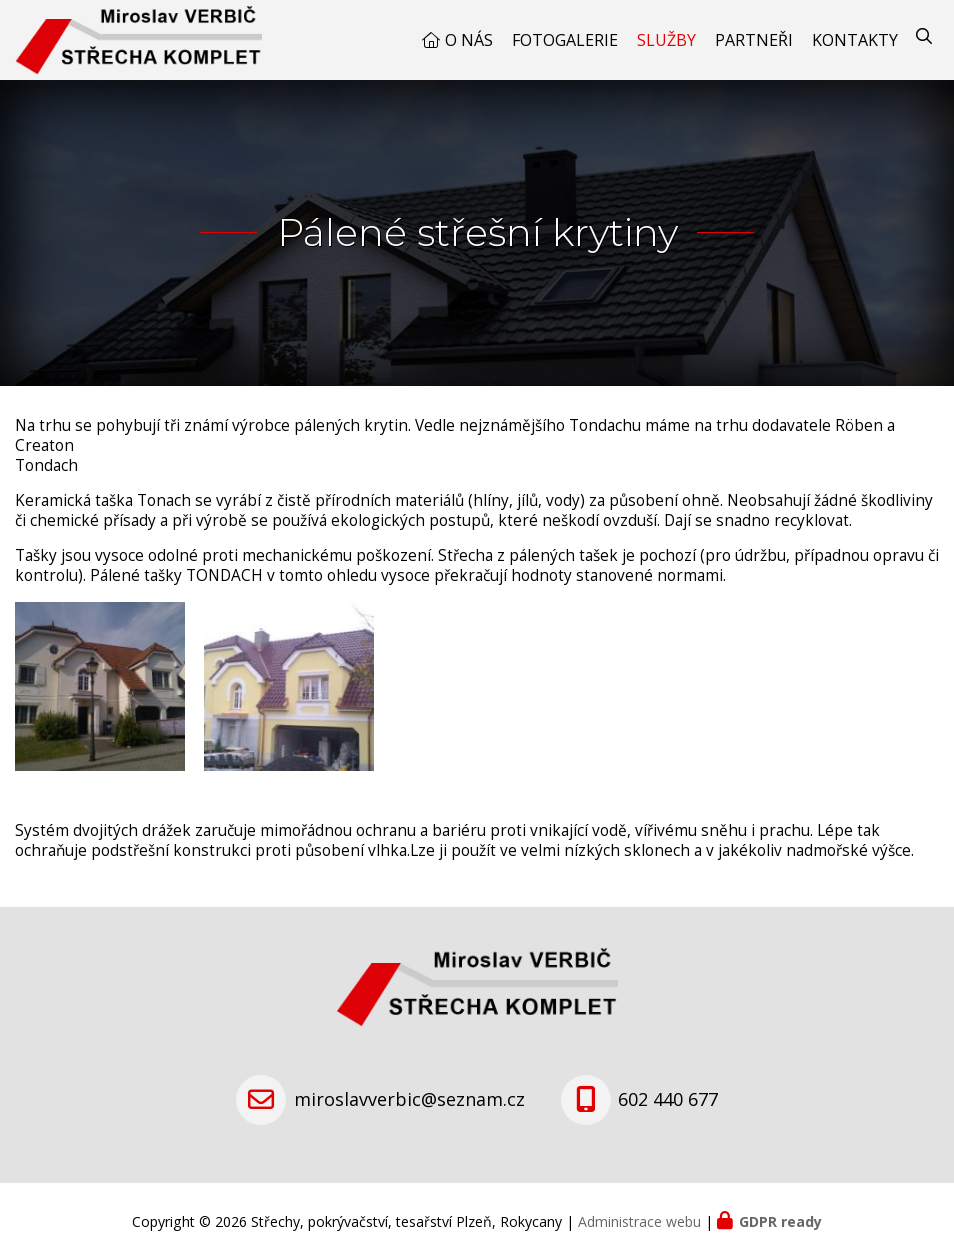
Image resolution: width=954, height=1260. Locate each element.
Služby (666, 40)
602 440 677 (668, 1099)
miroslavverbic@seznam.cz (409, 1099)
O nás (469, 40)
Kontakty (855, 40)
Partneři (754, 40)
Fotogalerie (565, 40)
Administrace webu (639, 1221)
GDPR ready (780, 1221)
